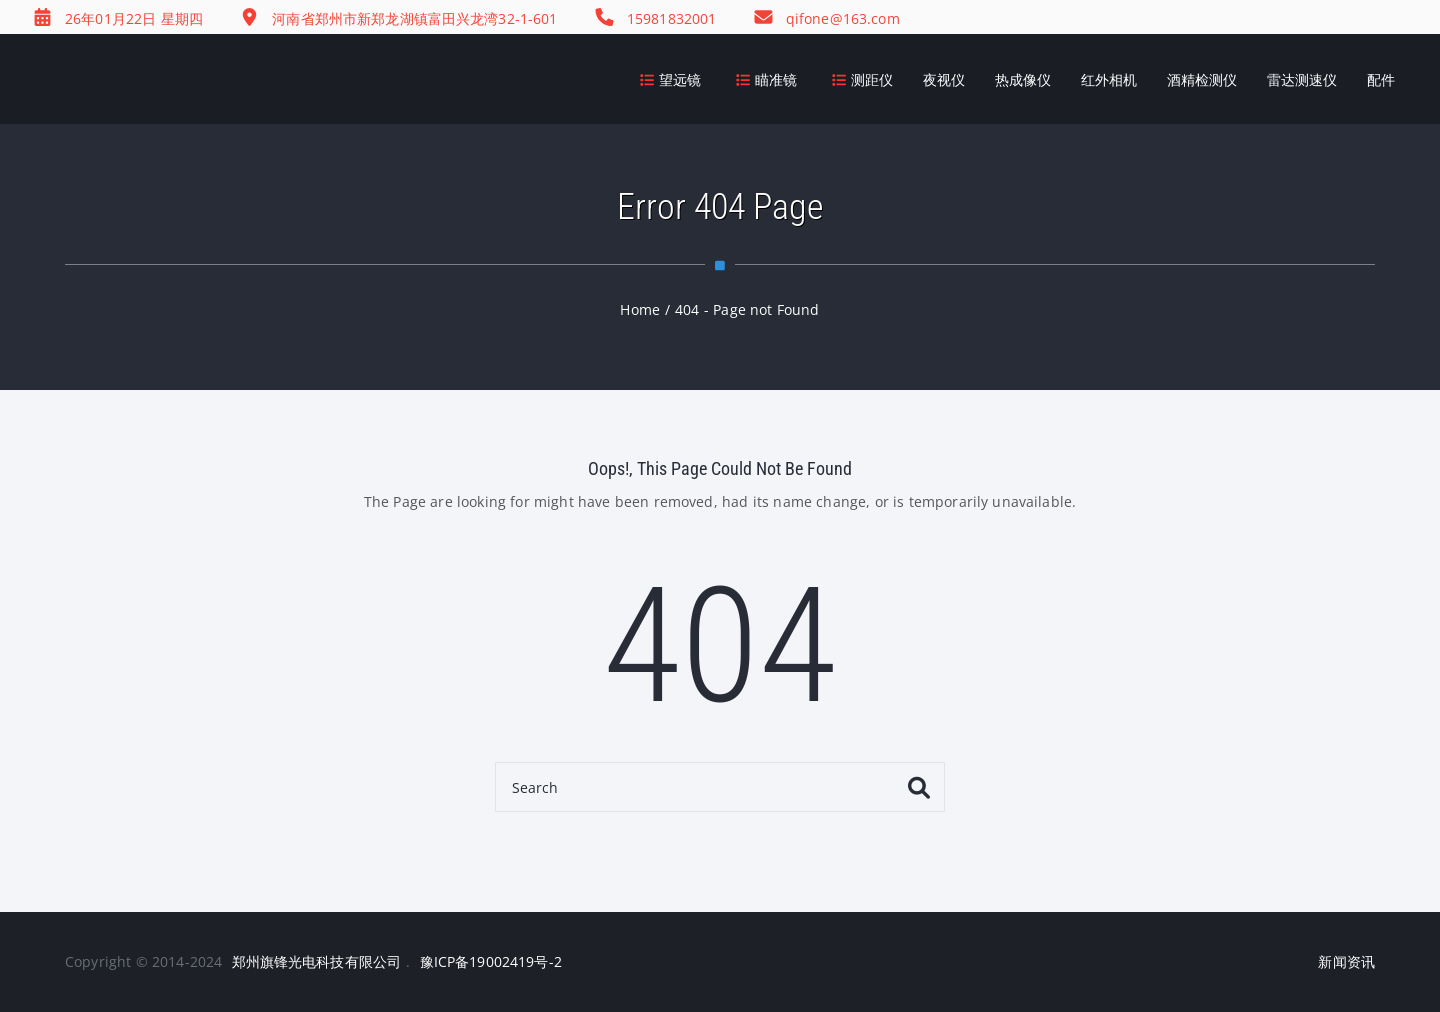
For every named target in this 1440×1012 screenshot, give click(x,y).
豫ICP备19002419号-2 (491, 961)
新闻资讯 (1346, 961)
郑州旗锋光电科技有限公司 (317, 961)
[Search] (720, 787)
